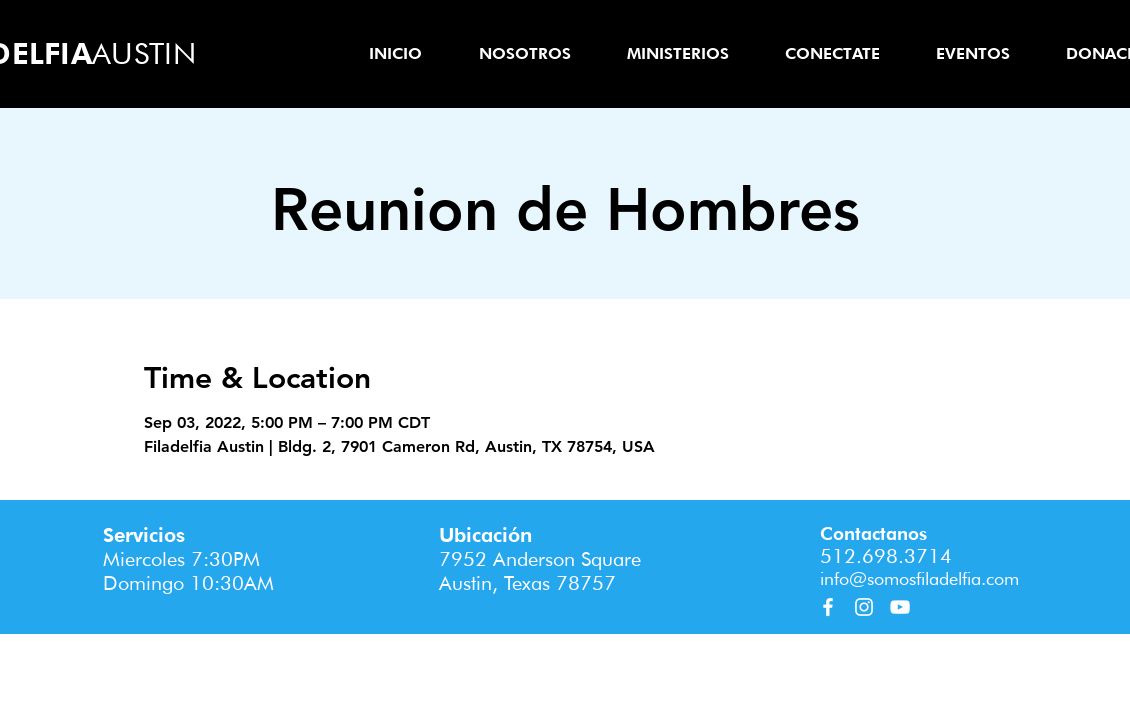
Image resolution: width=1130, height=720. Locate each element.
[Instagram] (864, 607)
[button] (524, 53)
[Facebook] (828, 607)
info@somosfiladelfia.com (919, 578)
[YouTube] (900, 607)
